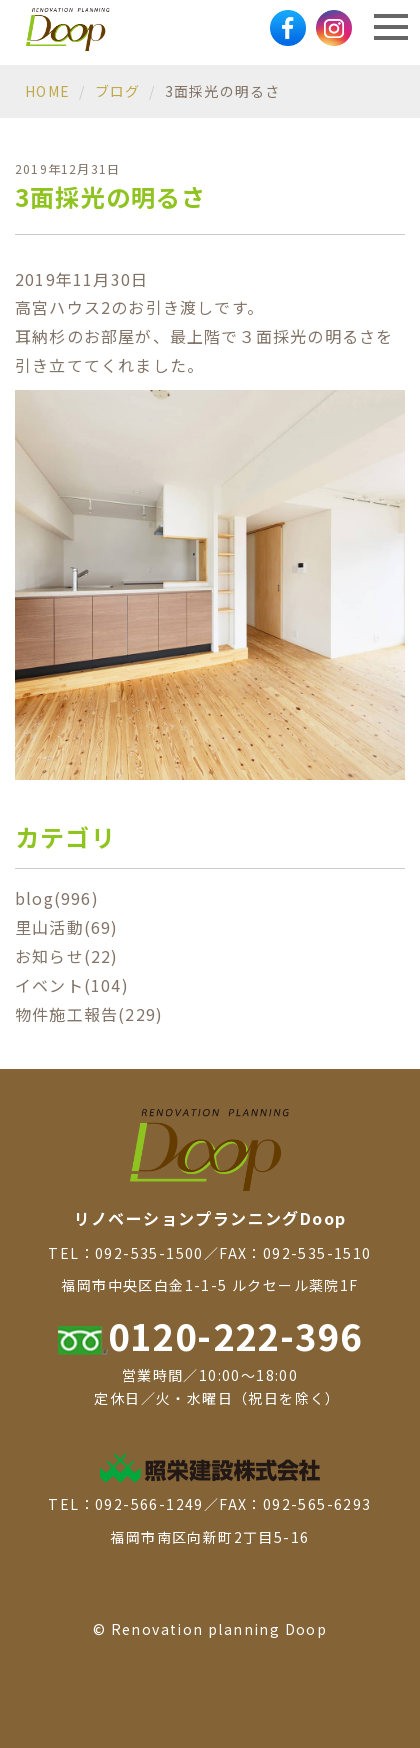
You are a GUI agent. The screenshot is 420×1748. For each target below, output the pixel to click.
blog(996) (57, 898)
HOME (47, 91)
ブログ (118, 91)
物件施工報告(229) (89, 1014)
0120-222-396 (210, 1335)
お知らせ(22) (67, 956)
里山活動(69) (67, 927)
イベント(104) (72, 985)
